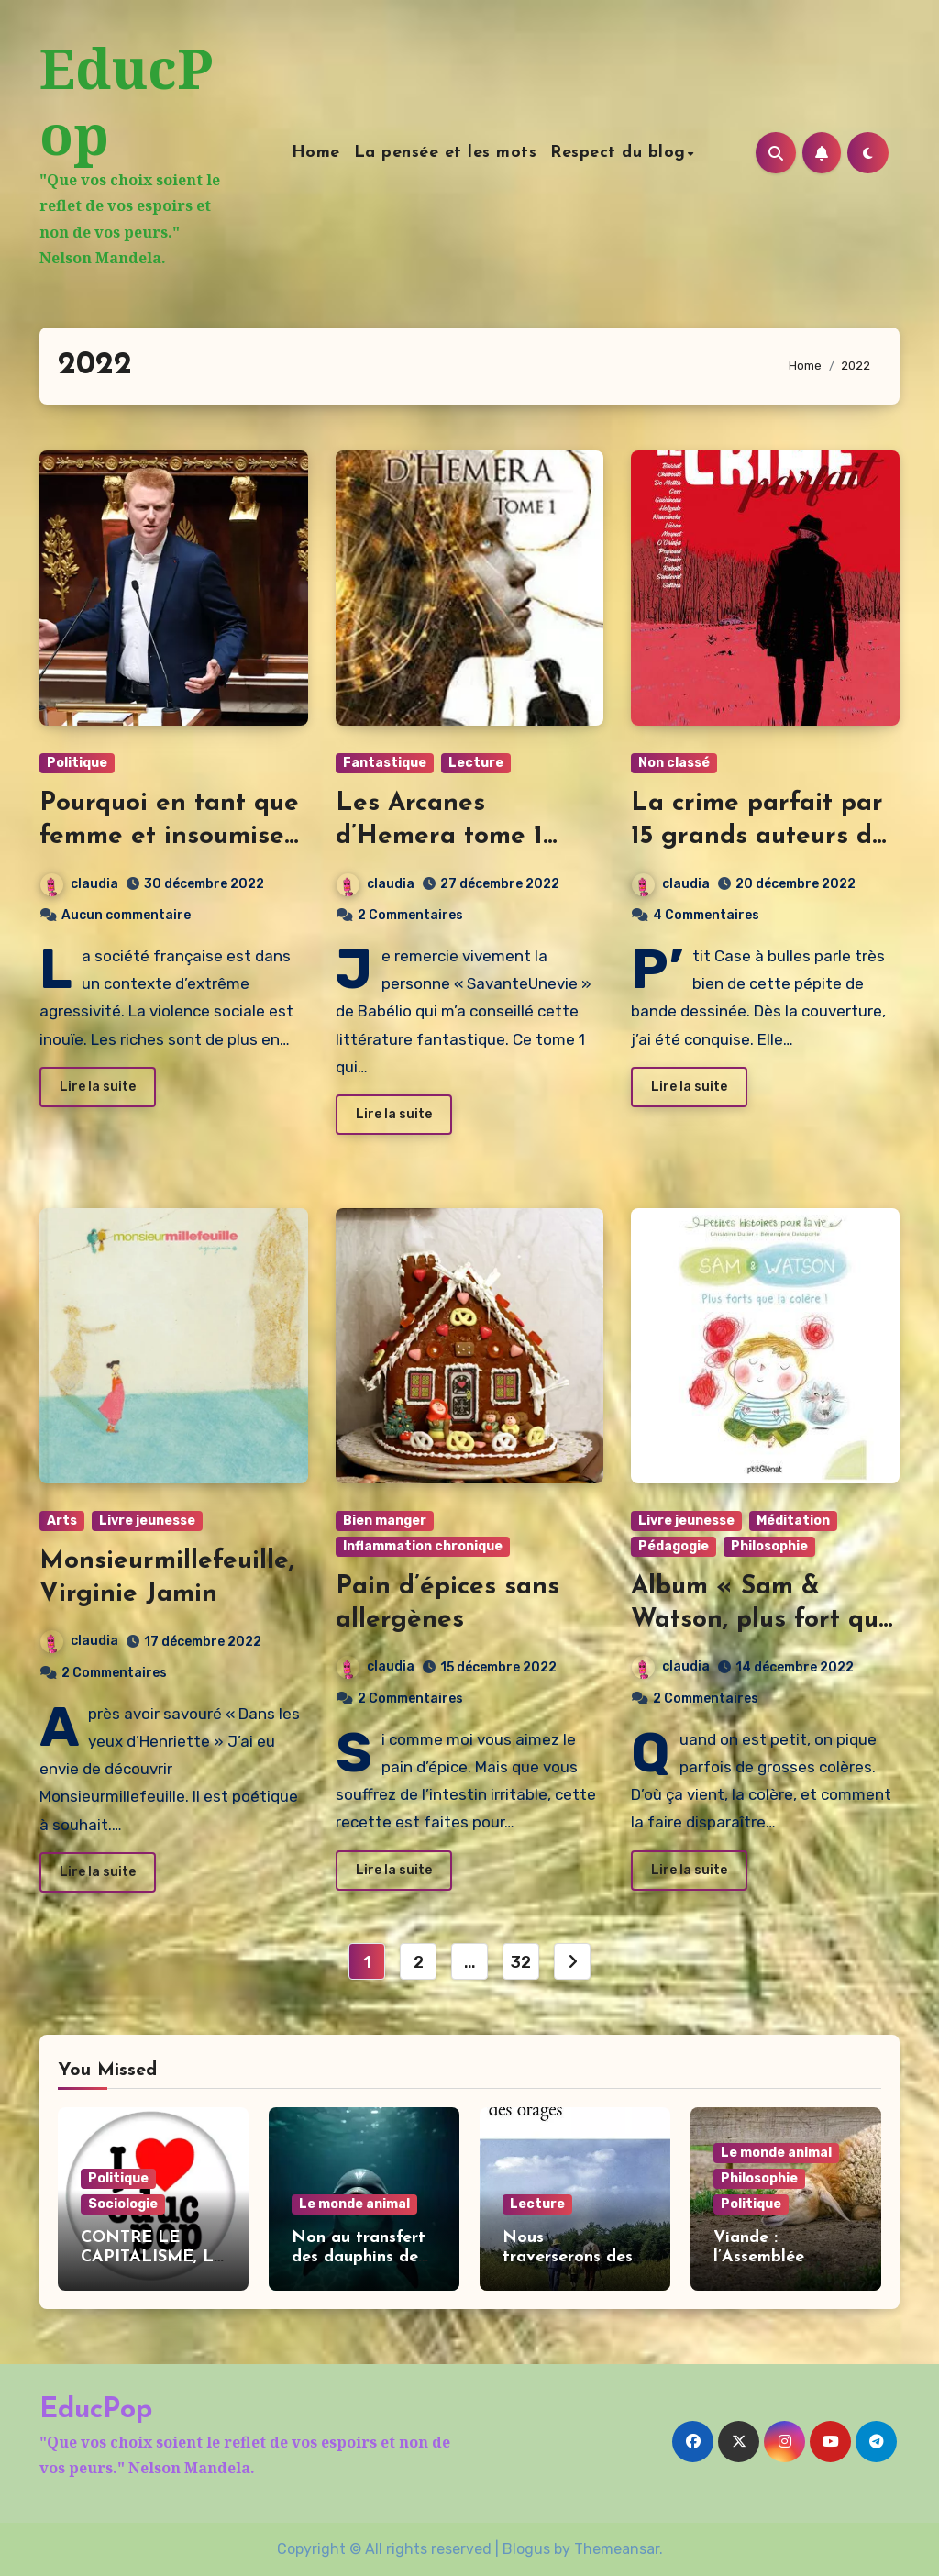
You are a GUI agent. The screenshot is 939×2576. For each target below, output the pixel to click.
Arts (62, 1520)
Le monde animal (354, 2204)
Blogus (526, 2549)
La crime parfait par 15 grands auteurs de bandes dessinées (759, 837)
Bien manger (384, 1520)
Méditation (793, 1520)
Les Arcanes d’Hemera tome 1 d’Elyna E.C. (439, 837)
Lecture (475, 763)
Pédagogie (673, 1546)
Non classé (674, 763)
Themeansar (616, 2549)
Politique (77, 763)
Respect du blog (621, 152)
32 (520, 1962)
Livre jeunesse (147, 1520)
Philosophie (769, 1546)
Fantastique (384, 763)
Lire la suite (98, 1086)
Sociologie (123, 2204)
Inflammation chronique (423, 1546)
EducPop (126, 101)
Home (317, 152)
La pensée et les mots (447, 152)
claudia (79, 884)
